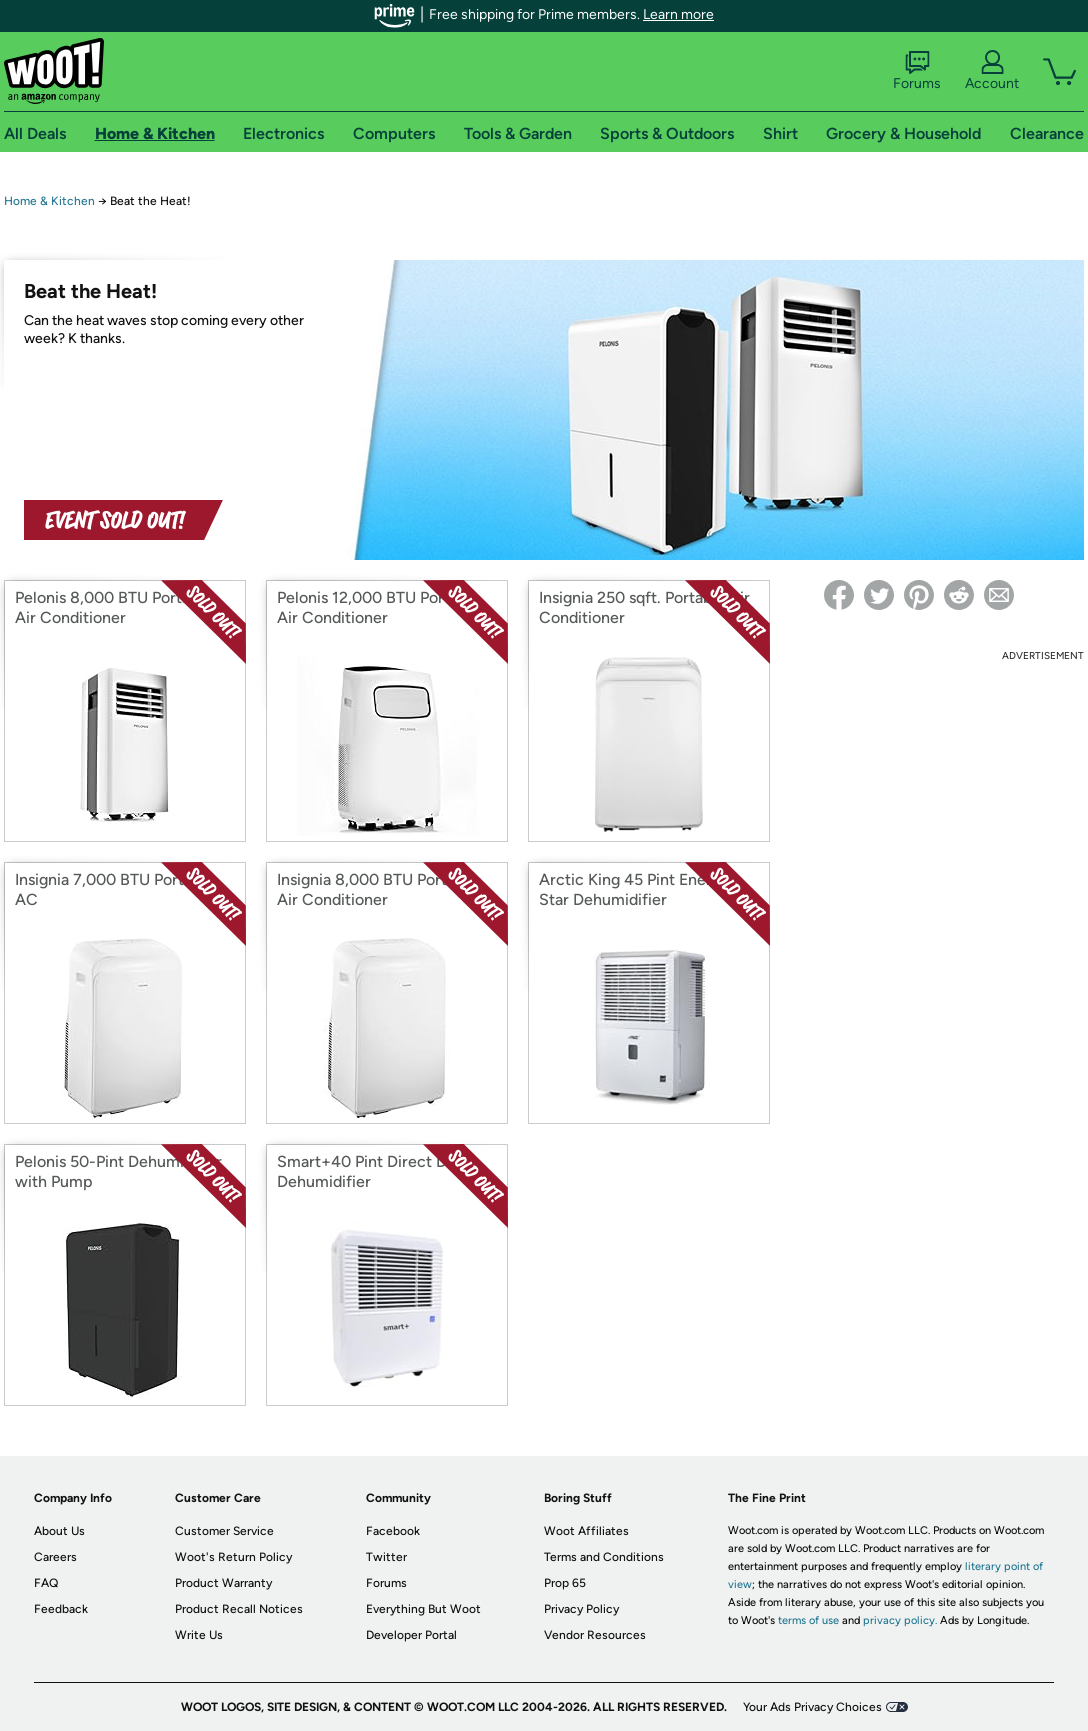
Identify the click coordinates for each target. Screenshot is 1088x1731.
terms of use (808, 1620)
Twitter (386, 1557)
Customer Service (224, 1531)
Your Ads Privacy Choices (812, 1707)
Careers (55, 1557)
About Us (59, 1531)
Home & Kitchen (49, 201)
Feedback (61, 1609)
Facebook (393, 1531)
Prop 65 (565, 1583)
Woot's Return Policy (233, 1557)
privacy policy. (900, 1620)
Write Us (199, 1635)
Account (992, 71)
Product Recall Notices (239, 1609)
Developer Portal (411, 1635)
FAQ (46, 1583)
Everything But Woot (423, 1609)
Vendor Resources (595, 1635)
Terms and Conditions (604, 1557)
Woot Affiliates (586, 1531)
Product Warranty (223, 1583)
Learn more (678, 14)
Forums (917, 71)
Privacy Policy (581, 1609)
